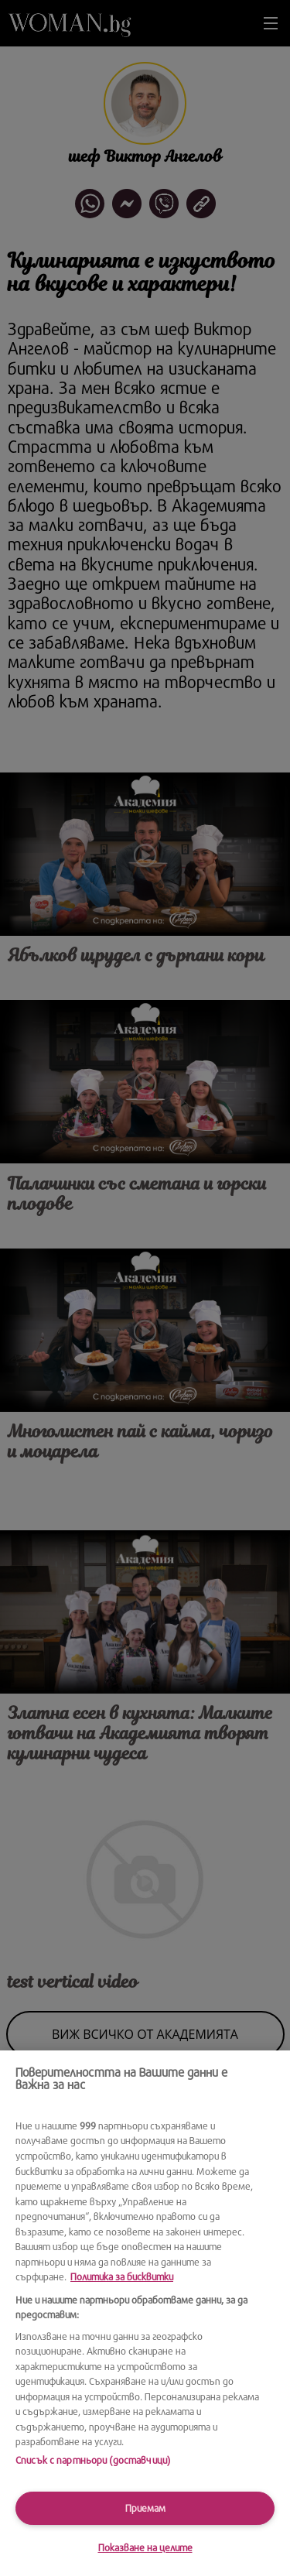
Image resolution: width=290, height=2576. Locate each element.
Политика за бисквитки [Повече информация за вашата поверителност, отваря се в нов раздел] (121, 2276)
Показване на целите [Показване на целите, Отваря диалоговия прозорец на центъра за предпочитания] (145, 2547)
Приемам (145, 2508)
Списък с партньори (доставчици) (92, 2460)
